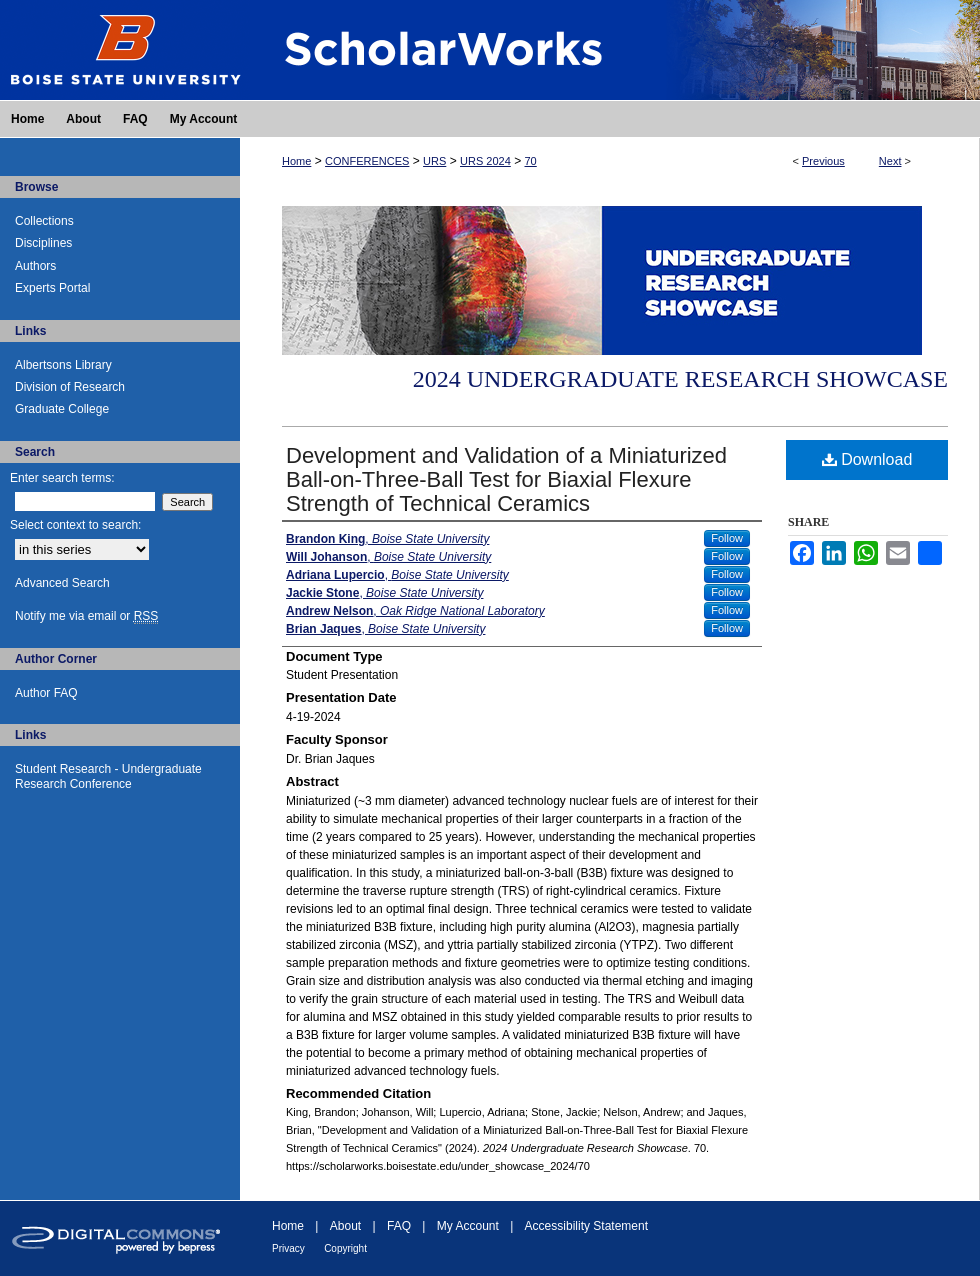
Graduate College (62, 409)
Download (867, 459)
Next (890, 161)
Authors (35, 266)
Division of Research (70, 387)
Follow (727, 538)
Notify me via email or (86, 616)
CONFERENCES (367, 161)
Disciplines (43, 243)
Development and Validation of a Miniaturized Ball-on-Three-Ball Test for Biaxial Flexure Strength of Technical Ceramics (506, 479)
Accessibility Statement (586, 1226)
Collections (44, 221)
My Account (468, 1226)
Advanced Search (62, 583)
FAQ (399, 1226)
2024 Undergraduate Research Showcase (680, 379)
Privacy (288, 1248)
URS (434, 161)
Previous (823, 161)
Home (296, 161)
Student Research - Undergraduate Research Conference (108, 776)
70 (531, 161)
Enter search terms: (62, 478)
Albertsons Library (63, 365)
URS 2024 (485, 161)
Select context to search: (75, 525)
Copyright (345, 1248)
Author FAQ (46, 693)
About (345, 1226)
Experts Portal (52, 288)
